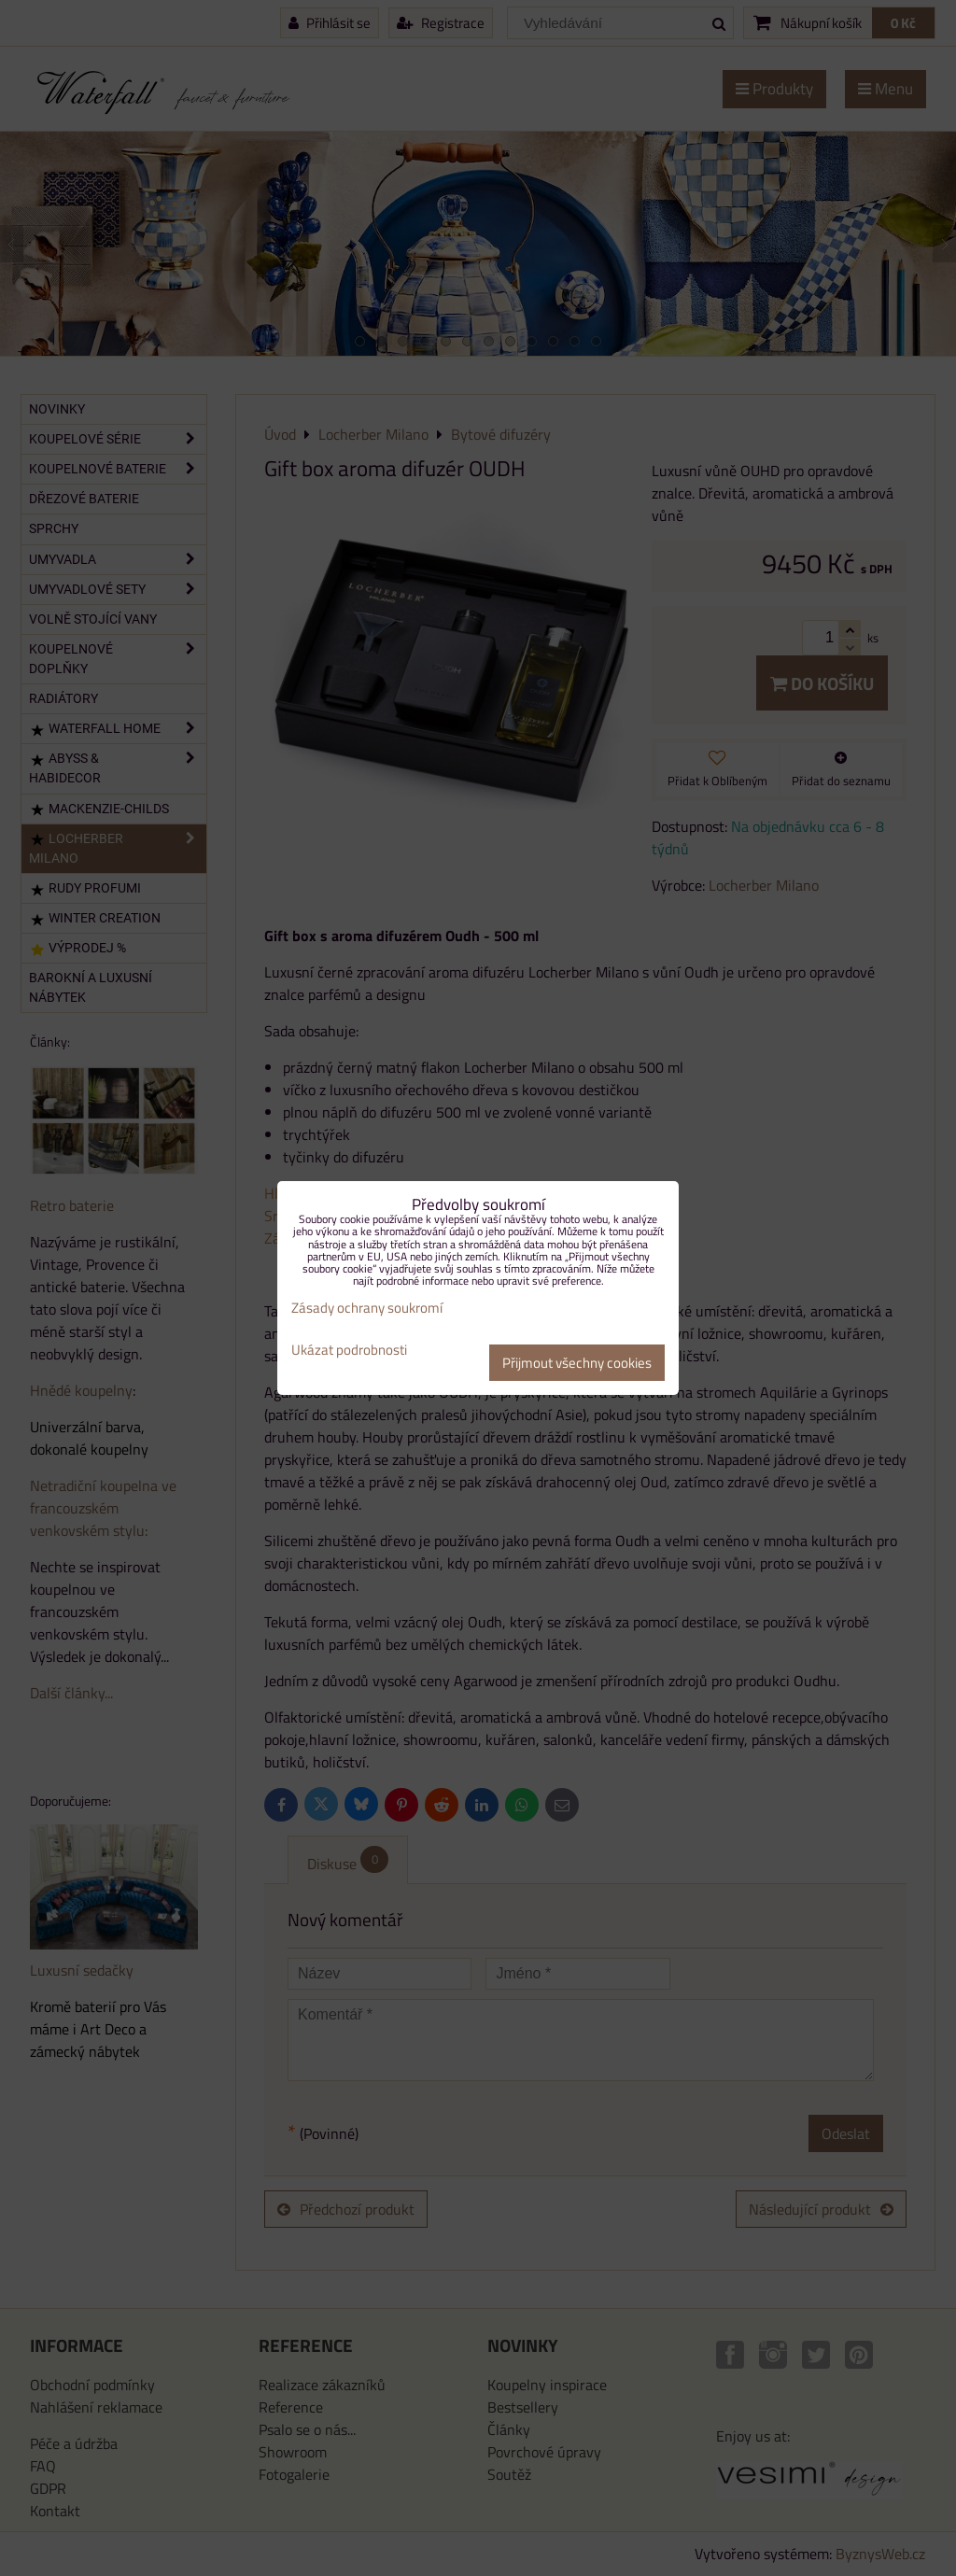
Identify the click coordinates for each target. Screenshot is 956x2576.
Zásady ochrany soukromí (367, 1307)
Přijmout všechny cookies (577, 1362)
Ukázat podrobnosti (349, 1350)
